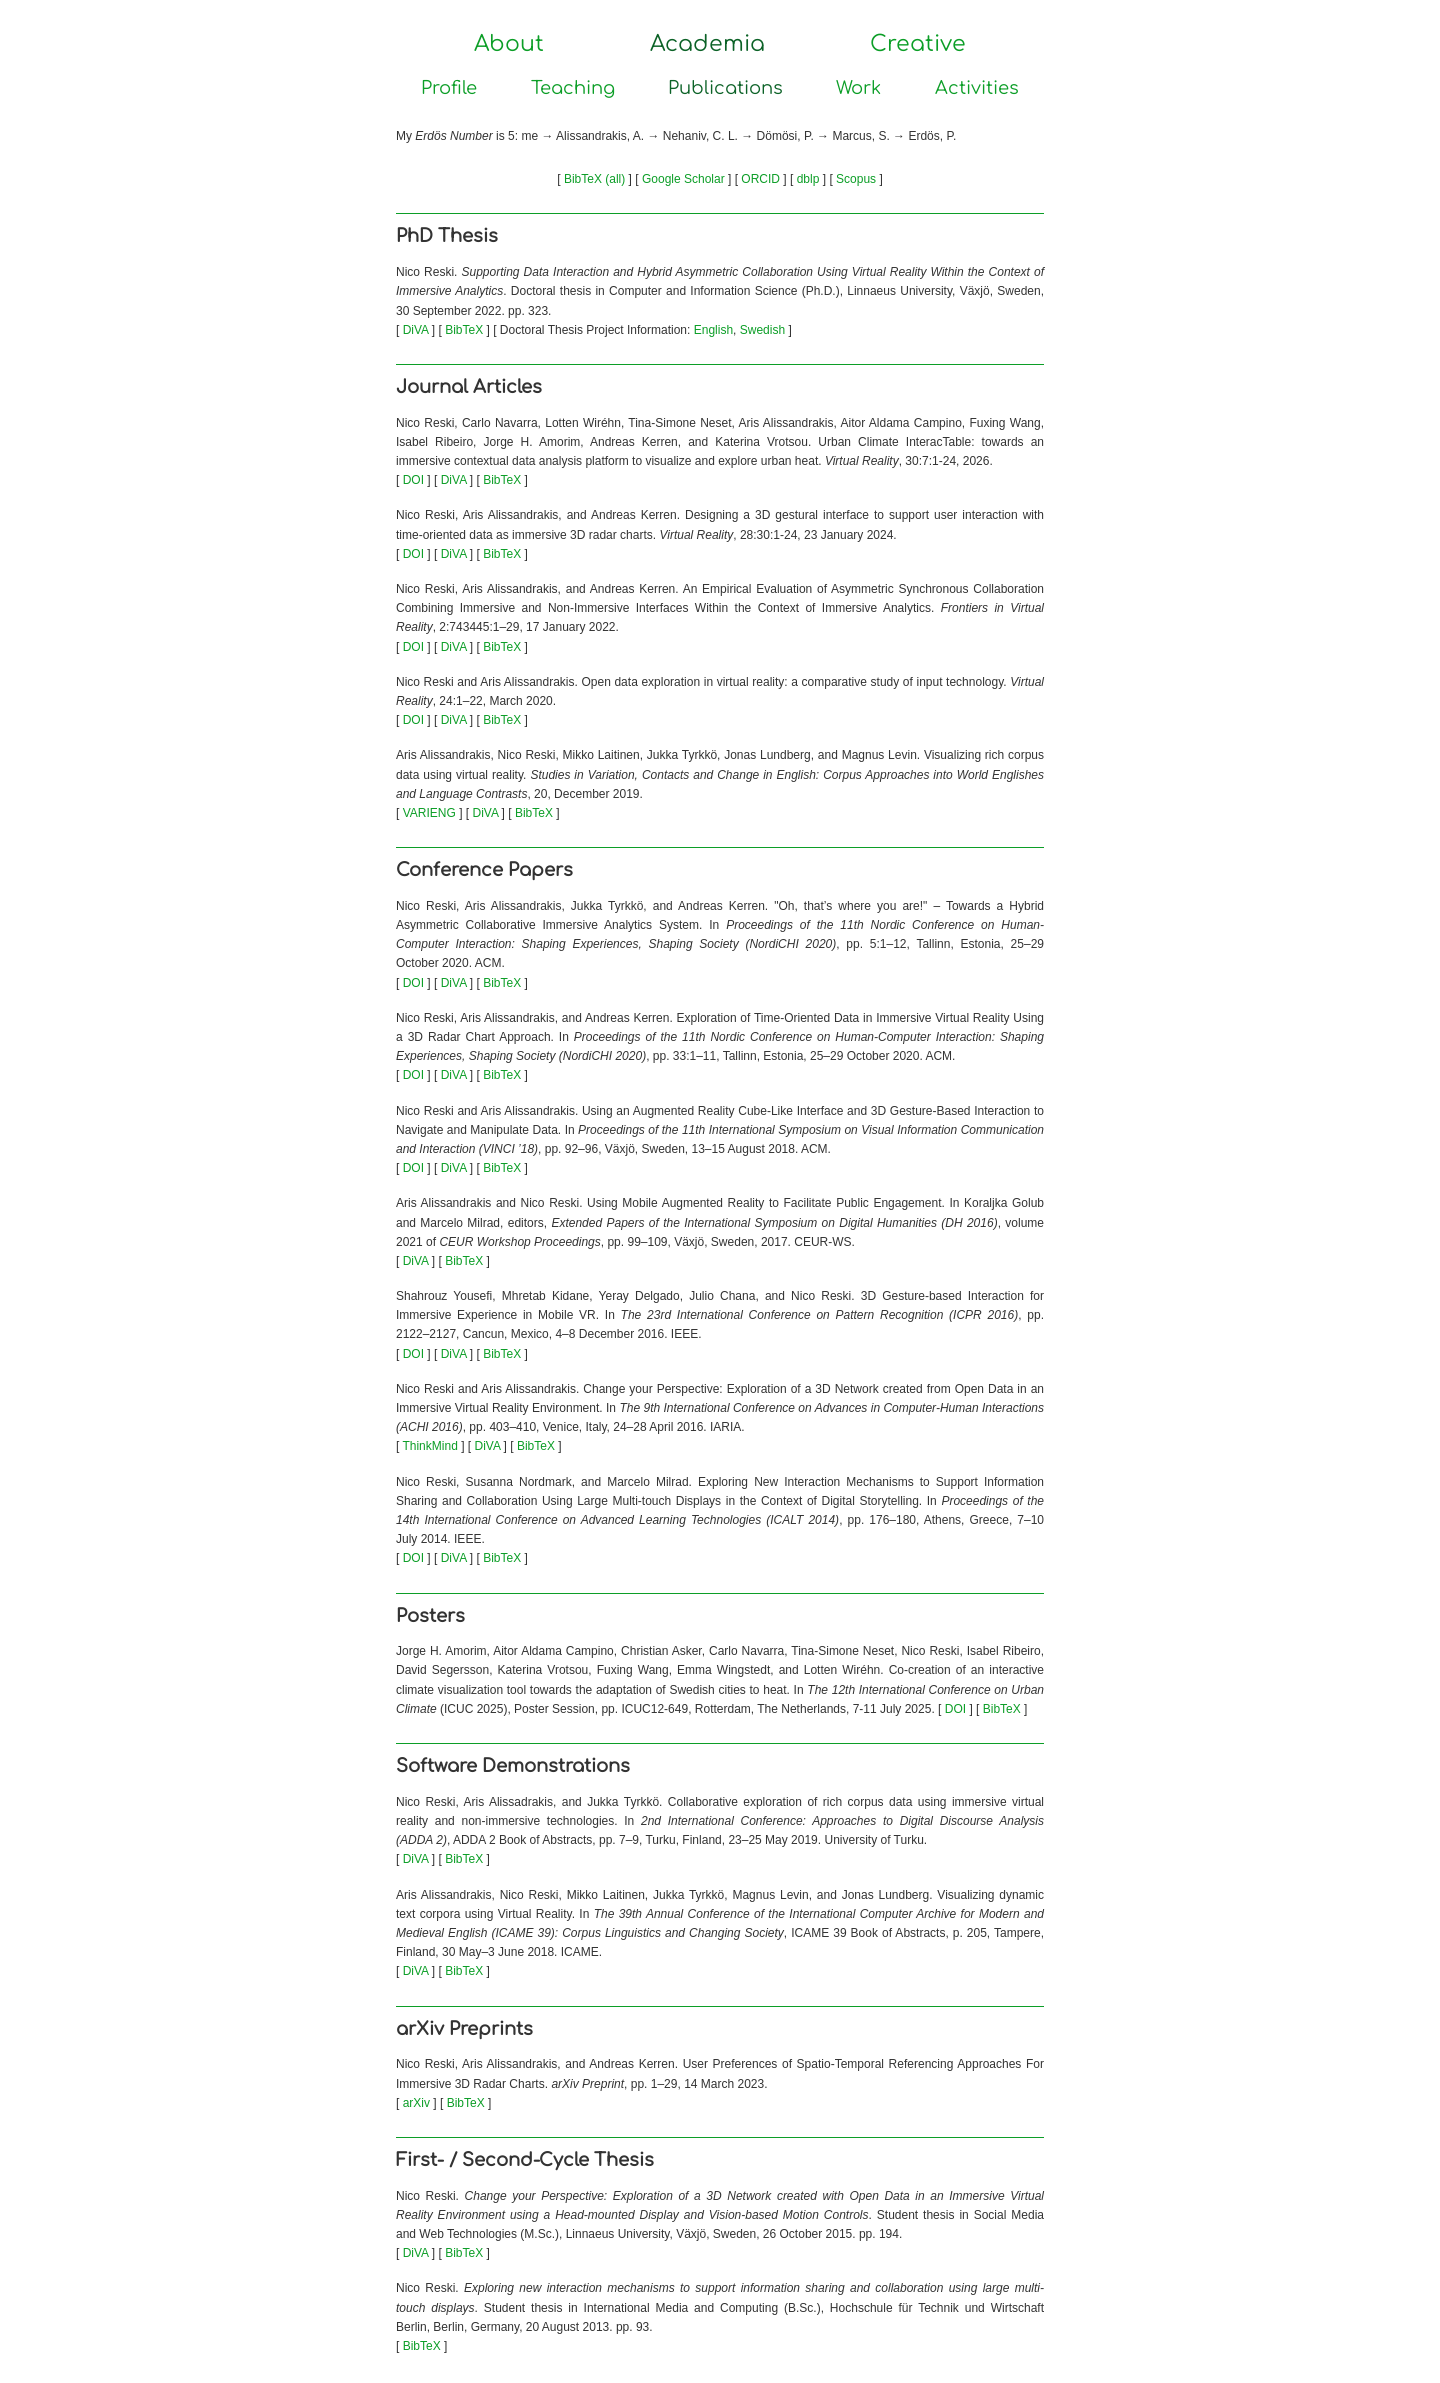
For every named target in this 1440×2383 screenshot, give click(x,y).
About (509, 44)
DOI (413, 480)
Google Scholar (683, 179)
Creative (918, 44)
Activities (977, 88)
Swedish (762, 330)
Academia (707, 44)
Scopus (856, 179)
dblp (808, 179)
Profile (449, 88)
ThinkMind (429, 1446)
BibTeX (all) (594, 179)
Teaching (573, 88)
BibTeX (464, 330)
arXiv (416, 2103)
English (713, 330)
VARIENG (429, 813)
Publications (725, 88)
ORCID (760, 179)
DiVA (416, 330)
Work (858, 88)
